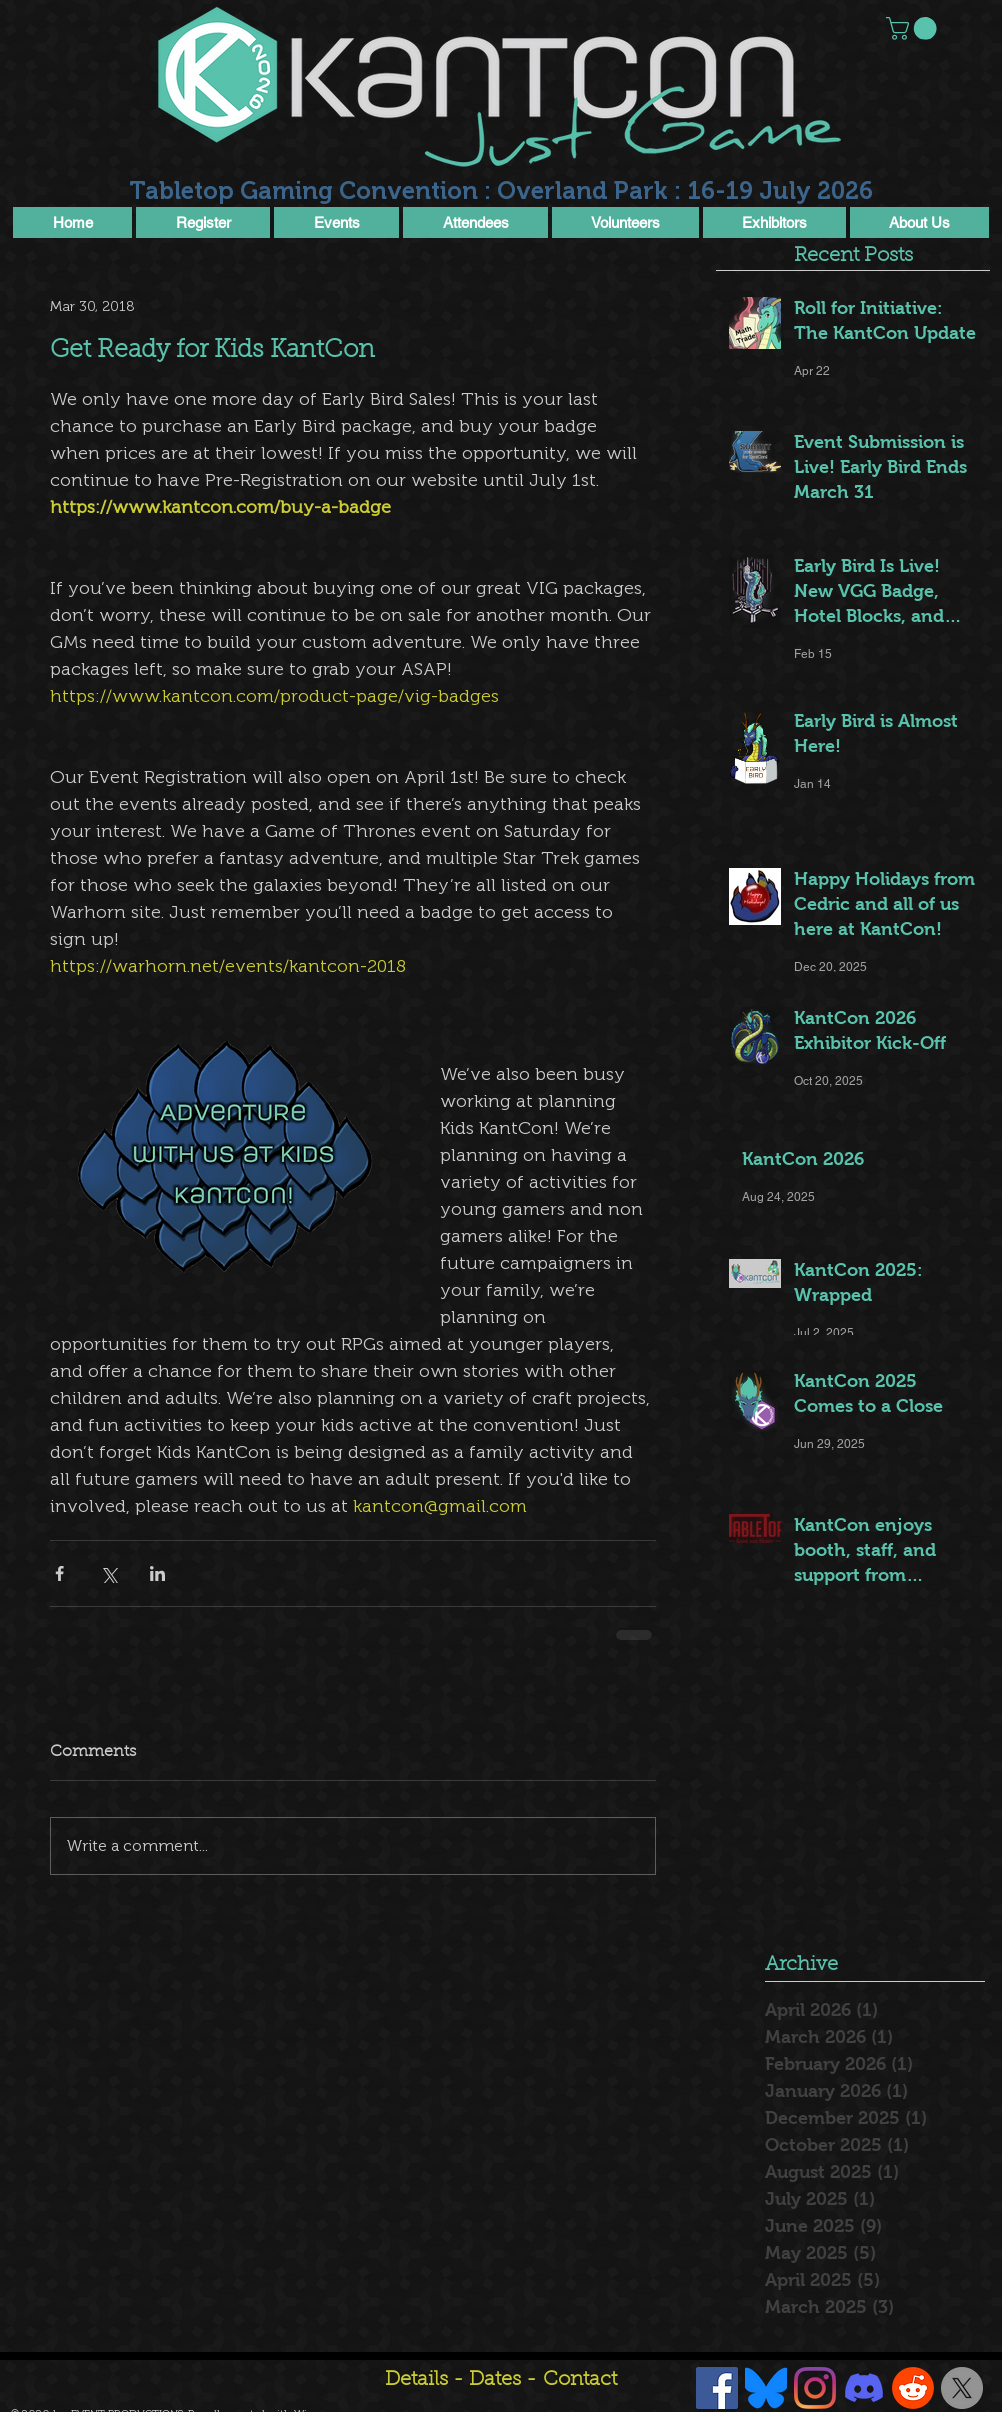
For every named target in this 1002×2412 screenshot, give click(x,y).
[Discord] (864, 2388)
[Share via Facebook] (59, 1573)
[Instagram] (815, 2388)
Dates (497, 2380)
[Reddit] (913, 2388)
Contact (580, 2380)
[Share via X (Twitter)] (108, 1573)
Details (416, 2380)
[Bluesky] (766, 2388)
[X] (962, 2388)
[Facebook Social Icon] (717, 2388)
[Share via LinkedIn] (157, 1573)
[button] (914, 28)
